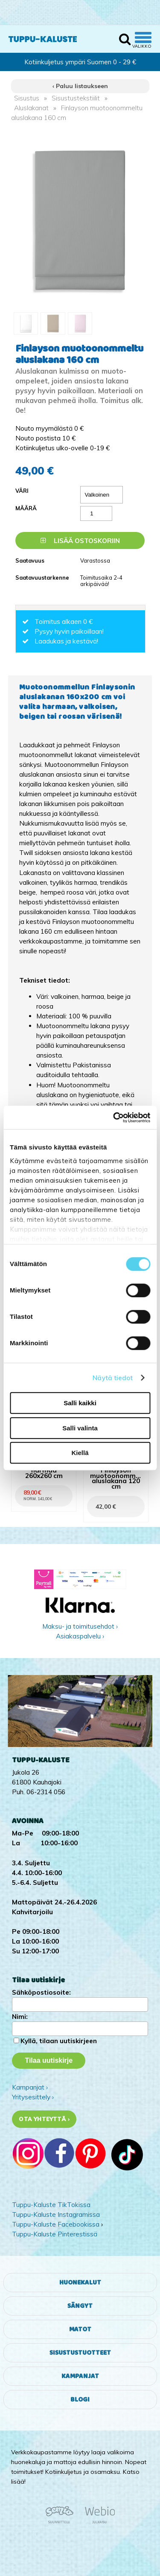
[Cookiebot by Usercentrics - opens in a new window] (114, 1117)
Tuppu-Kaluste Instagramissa (56, 2214)
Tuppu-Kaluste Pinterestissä (54, 2234)
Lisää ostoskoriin (80, 541)
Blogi (80, 2399)
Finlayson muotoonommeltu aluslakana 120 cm (116, 1479)
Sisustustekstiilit (76, 98)
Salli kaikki (80, 1403)
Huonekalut (80, 2282)
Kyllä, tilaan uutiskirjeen (58, 2041)
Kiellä (79, 1452)
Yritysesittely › (33, 2097)
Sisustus (26, 98)
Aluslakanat (31, 108)
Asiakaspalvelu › (80, 1636)
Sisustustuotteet (80, 2353)
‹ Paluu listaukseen (80, 86)
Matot (80, 2329)
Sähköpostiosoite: (41, 1992)
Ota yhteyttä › (44, 2119)
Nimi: (20, 2017)
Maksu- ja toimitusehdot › (80, 1626)
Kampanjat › (30, 2087)
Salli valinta (80, 1428)
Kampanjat (80, 2376)
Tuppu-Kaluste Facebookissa (55, 2224)
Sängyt (80, 2306)
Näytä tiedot (113, 1378)
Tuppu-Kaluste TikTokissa (51, 2205)
